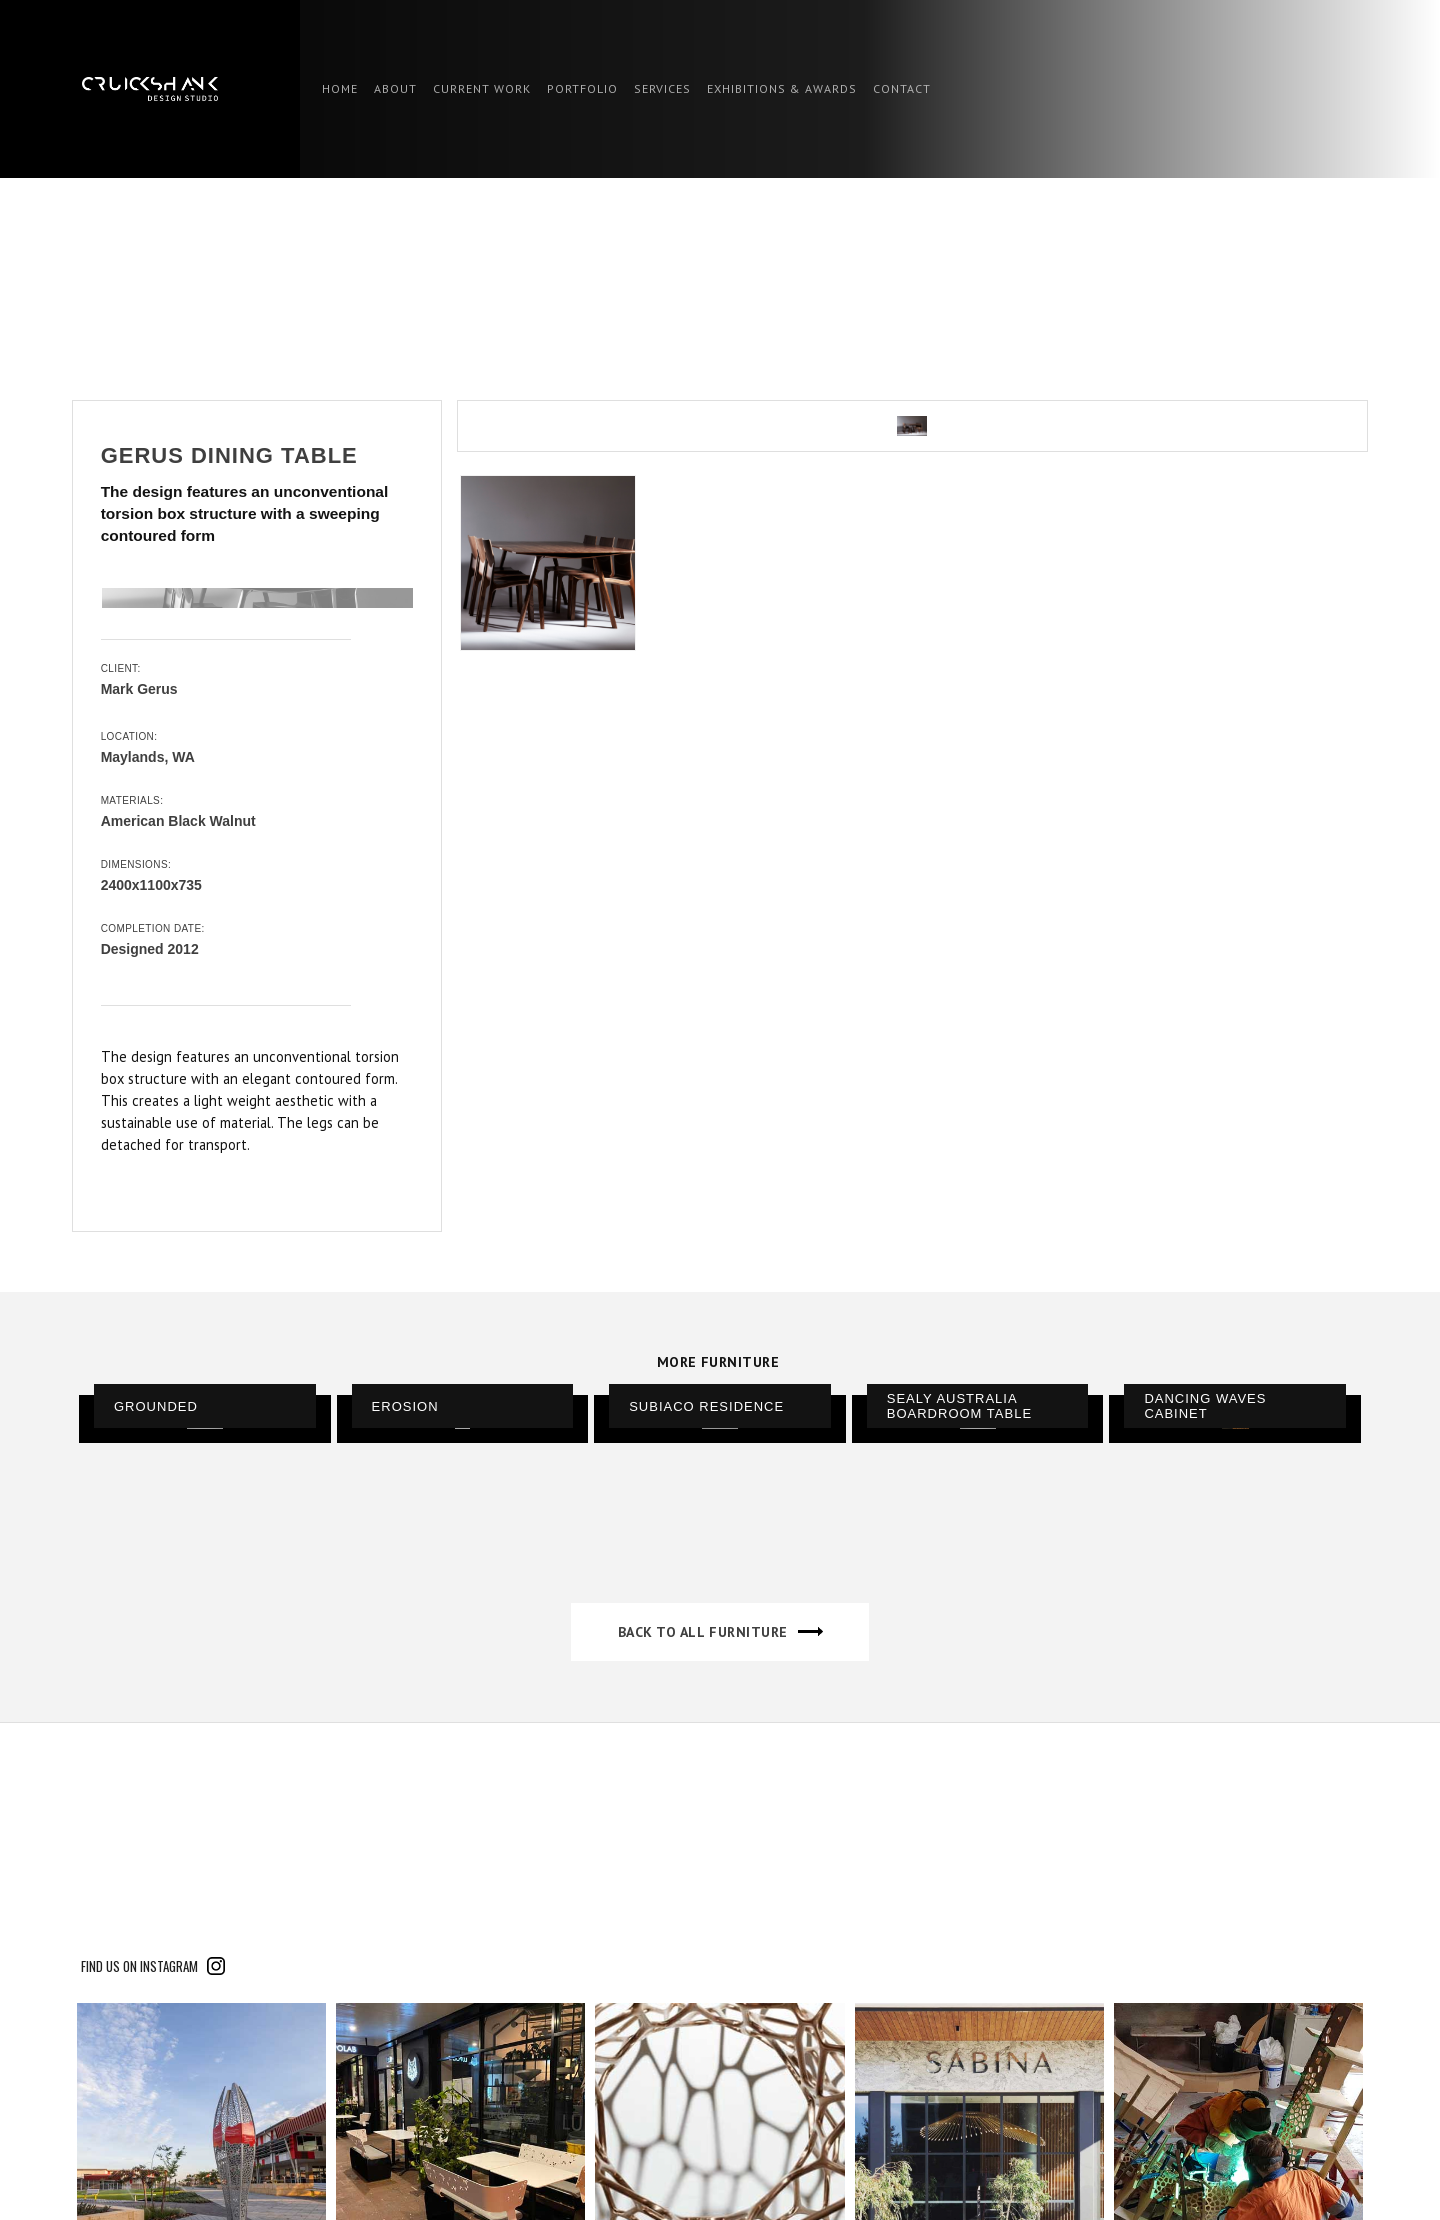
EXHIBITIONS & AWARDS (782, 88)
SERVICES (662, 88)
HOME (340, 88)
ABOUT (395, 88)
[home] (150, 89)
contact (902, 88)
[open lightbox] (912, 426)
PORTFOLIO (582, 88)
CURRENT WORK (482, 88)
